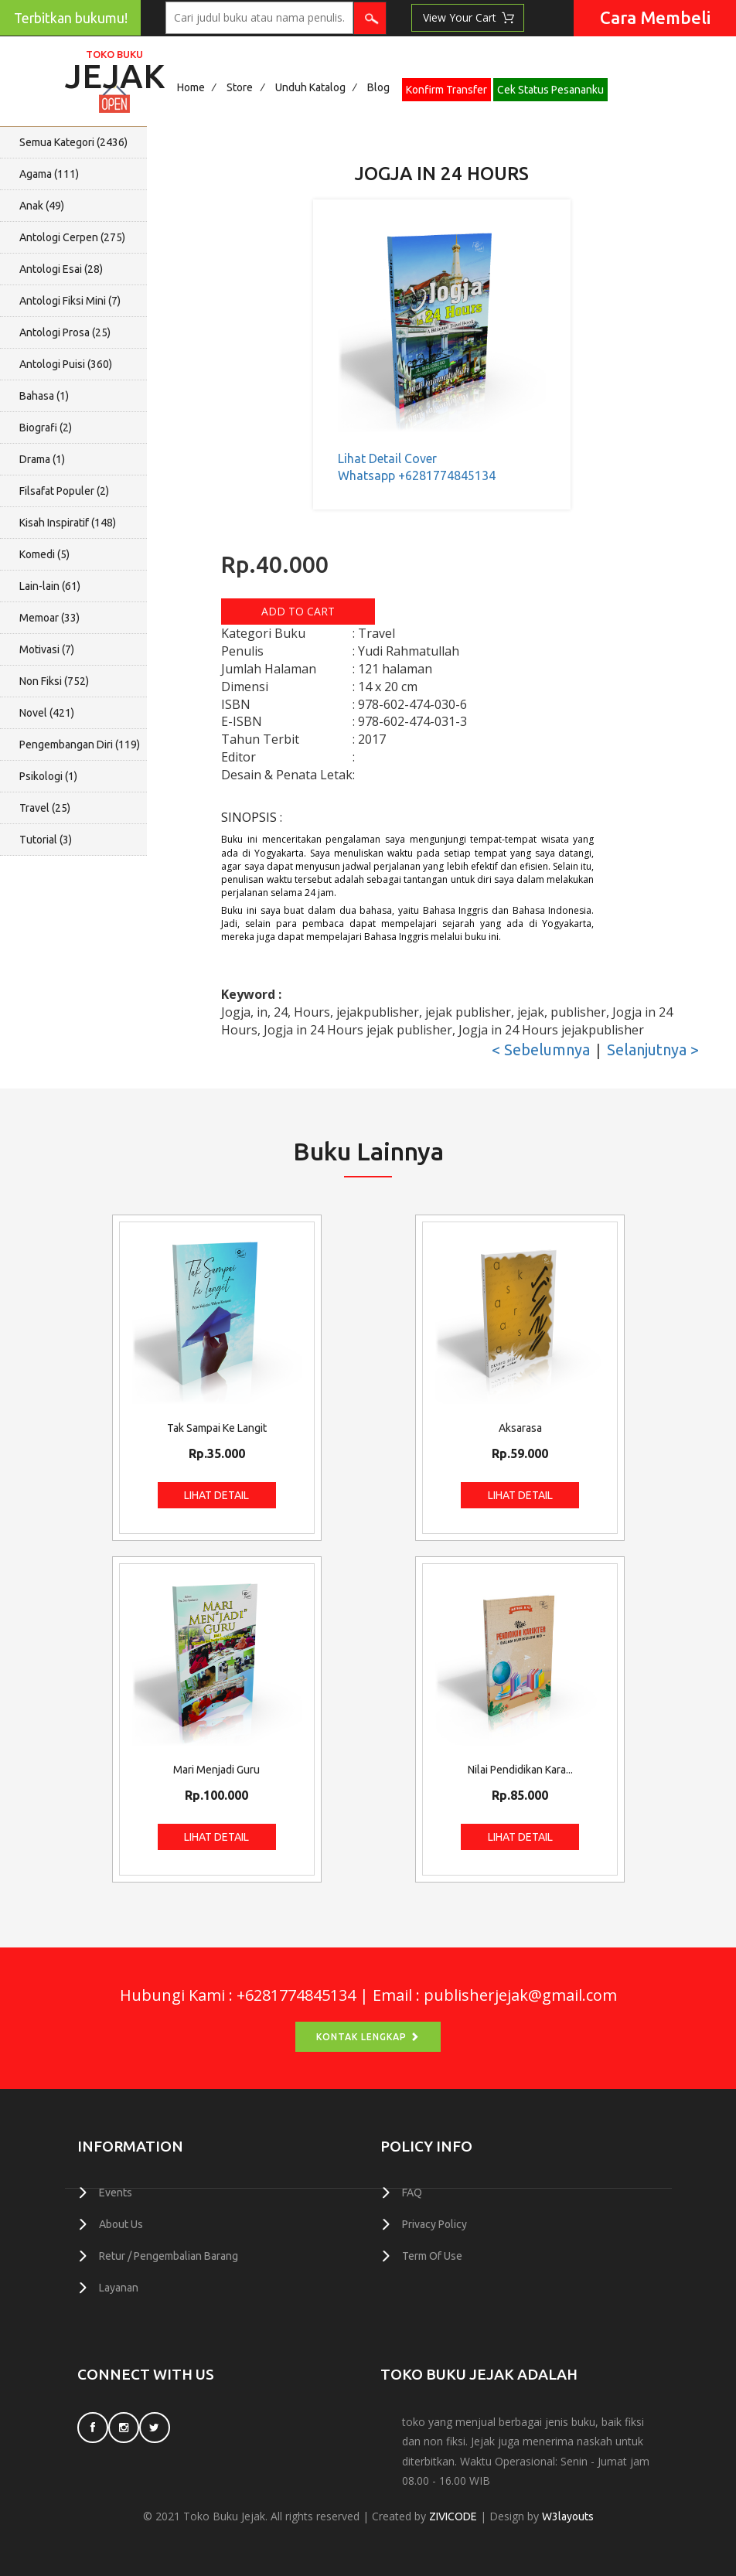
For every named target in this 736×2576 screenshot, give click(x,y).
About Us (121, 2224)
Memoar (49, 618)
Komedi (44, 554)
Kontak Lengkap (368, 2037)
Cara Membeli (655, 17)
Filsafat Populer (64, 491)
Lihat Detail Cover (387, 458)
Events (115, 2192)
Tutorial (45, 839)
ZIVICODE (453, 2516)
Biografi (45, 427)
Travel (44, 808)
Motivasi (46, 649)
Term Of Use (432, 2256)
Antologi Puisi (65, 364)
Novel (46, 713)
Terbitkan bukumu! (71, 18)
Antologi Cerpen (72, 237)
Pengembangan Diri (79, 744)
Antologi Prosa (65, 332)
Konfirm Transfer (446, 89)
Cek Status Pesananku (550, 89)
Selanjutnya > (653, 1049)
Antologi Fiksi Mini (70, 301)
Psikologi (48, 776)
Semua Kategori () (73, 142)
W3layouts (568, 2516)
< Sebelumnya (541, 1049)
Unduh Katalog (310, 87)
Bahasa (44, 396)
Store (240, 87)
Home (191, 87)
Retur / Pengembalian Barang (168, 2256)
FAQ (412, 2192)
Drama (42, 459)
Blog (378, 87)
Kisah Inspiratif (67, 522)
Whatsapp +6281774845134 (417, 475)
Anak (41, 205)
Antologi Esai (61, 269)
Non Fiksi (54, 681)
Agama (49, 174)
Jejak (115, 71)
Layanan (118, 2287)
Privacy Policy (434, 2224)
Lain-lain (49, 586)
